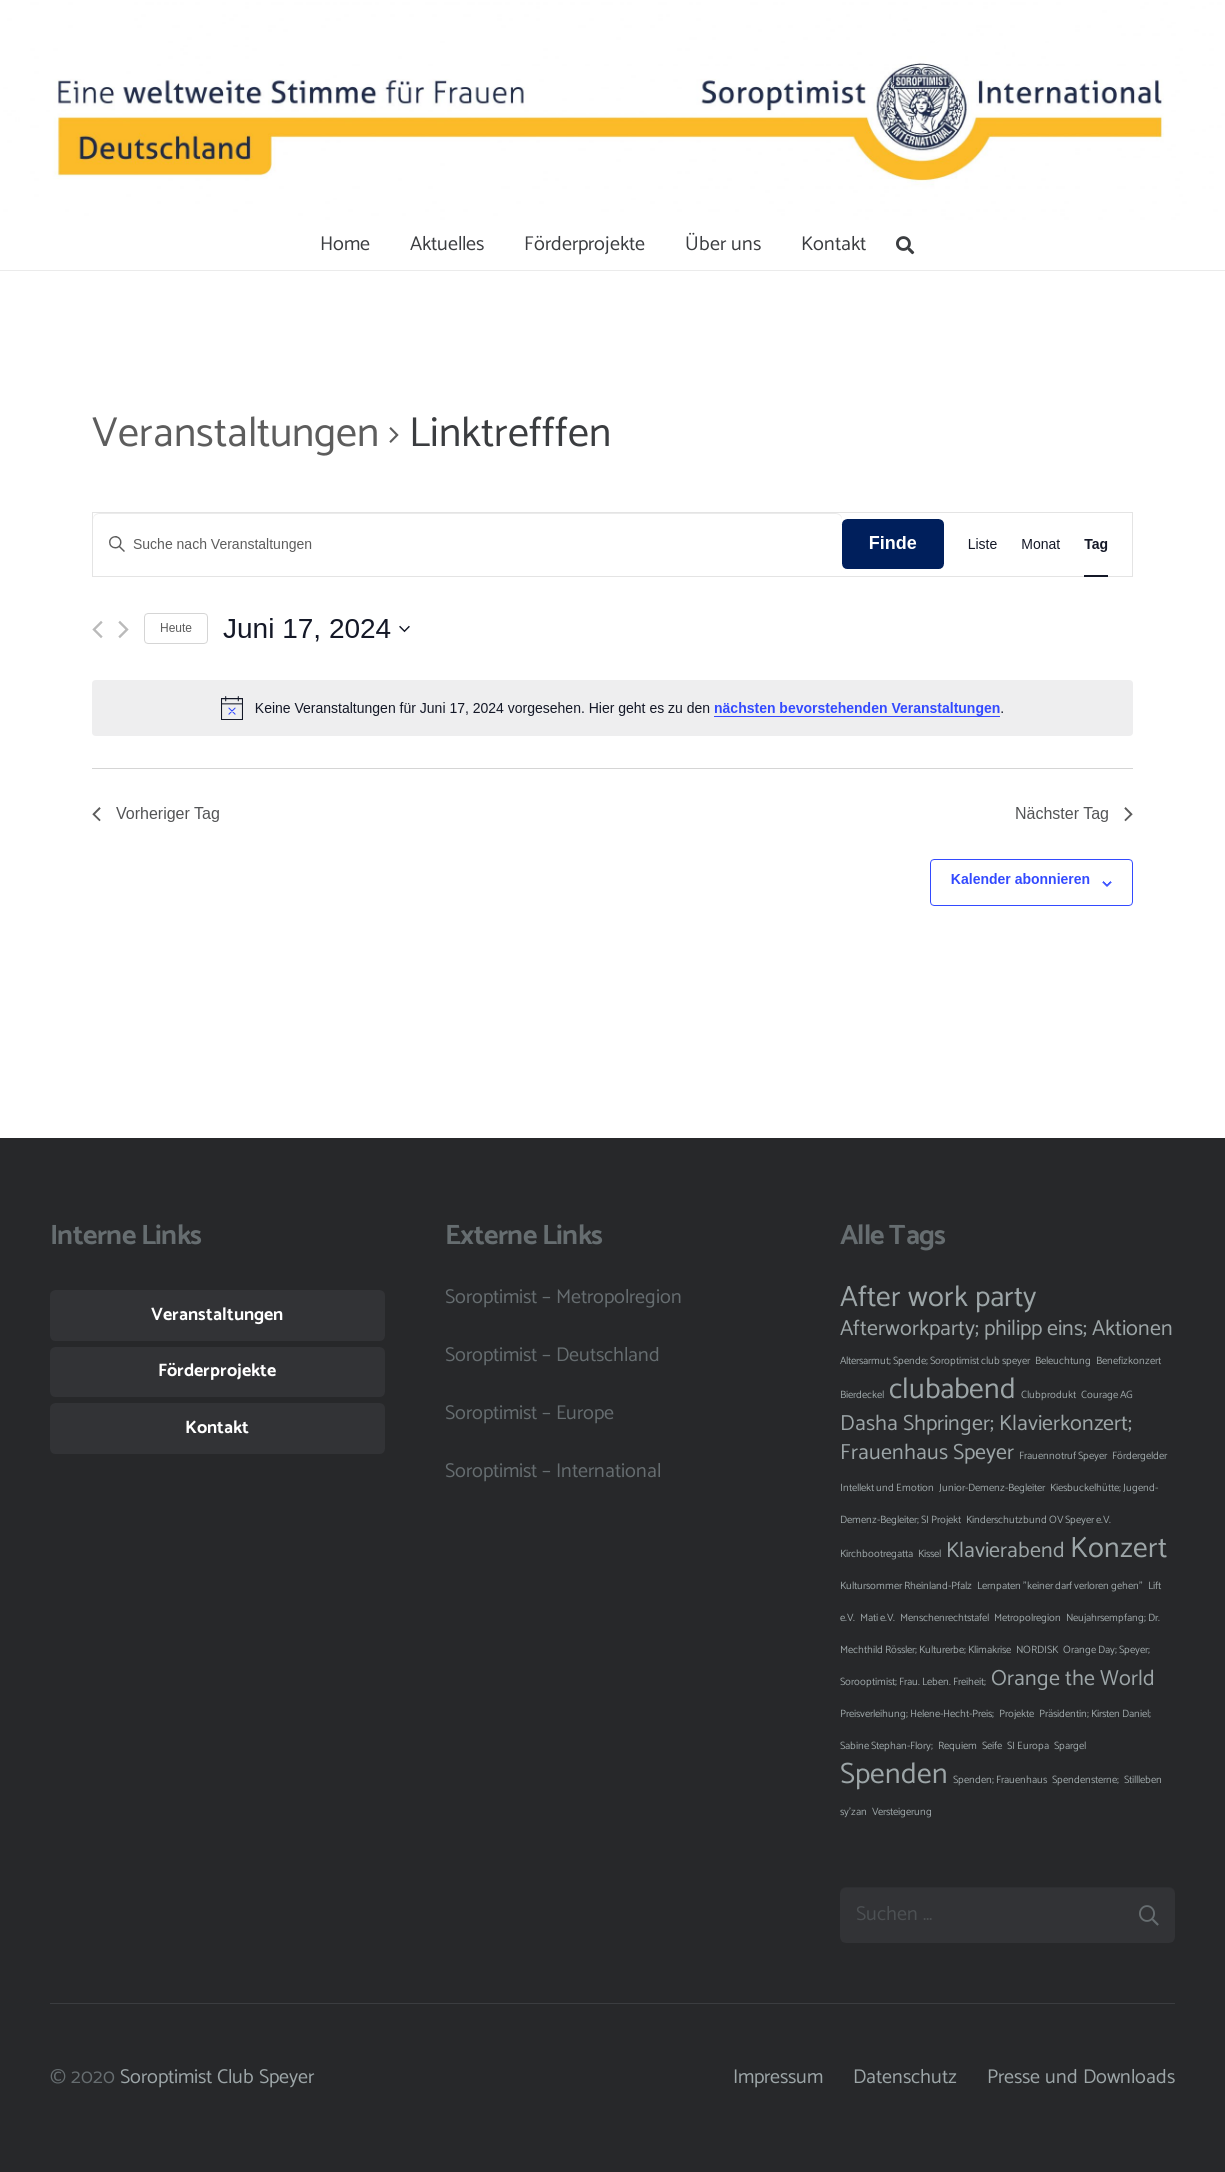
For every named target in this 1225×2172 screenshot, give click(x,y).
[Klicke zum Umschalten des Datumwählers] (316, 629)
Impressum (778, 2077)
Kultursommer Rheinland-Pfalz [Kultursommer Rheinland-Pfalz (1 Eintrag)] (906, 1586)
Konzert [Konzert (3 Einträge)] (1118, 1549)
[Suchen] (906, 245)
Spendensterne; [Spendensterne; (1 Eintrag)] (1085, 1780)
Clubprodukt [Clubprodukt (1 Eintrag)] (1048, 1395)
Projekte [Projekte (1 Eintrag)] (1016, 1714)
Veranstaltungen (235, 435)
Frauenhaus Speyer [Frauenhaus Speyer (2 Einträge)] (927, 1453)
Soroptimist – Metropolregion (563, 1297)
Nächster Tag (1074, 813)
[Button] (113, 110)
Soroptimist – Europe (529, 1413)
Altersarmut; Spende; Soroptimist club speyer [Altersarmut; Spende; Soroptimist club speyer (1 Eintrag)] (935, 1361)
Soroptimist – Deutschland (552, 1355)
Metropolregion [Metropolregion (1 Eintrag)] (1027, 1618)
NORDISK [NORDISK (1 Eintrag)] (1037, 1650)
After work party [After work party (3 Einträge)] (938, 1298)
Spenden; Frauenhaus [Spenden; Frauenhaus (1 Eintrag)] (1000, 1780)
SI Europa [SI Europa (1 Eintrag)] (1028, 1746)
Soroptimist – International (553, 1471)
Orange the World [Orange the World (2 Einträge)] (1073, 1679)
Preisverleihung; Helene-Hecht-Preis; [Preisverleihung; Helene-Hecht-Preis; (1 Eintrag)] (917, 1714)
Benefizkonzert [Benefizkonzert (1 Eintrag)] (1128, 1361)
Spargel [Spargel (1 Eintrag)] (1070, 1746)
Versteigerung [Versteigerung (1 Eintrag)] (902, 1812)
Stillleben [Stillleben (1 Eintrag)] (1143, 1780)
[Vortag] (97, 629)
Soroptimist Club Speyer (217, 2077)
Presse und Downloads (1081, 2077)
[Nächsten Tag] (123, 629)
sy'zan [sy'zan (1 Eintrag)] (853, 1812)
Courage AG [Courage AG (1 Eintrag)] (1107, 1395)
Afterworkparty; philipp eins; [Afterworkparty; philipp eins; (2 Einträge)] (963, 1329)
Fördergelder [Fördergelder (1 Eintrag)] (1139, 1456)
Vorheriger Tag (156, 813)
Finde (893, 543)
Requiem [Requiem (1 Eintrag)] (957, 1746)
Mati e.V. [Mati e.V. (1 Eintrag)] (877, 1618)
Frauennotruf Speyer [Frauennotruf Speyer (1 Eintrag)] (1063, 1456)
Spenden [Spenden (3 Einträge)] (894, 1775)
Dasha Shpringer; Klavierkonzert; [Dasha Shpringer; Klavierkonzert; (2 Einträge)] (986, 1424)
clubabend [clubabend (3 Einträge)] (952, 1390)
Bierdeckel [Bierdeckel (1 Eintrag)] (862, 1395)
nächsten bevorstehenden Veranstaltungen (857, 708)
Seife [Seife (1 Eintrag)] (992, 1746)
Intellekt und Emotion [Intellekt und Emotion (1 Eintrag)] (887, 1488)
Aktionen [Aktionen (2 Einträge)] (1132, 1329)
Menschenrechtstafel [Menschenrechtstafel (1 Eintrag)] (944, 1618)
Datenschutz (905, 2077)
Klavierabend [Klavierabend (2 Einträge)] (1005, 1551)
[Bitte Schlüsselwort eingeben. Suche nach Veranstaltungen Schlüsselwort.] (467, 544)
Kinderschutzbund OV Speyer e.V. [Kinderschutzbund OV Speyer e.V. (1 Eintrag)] (1038, 1520)
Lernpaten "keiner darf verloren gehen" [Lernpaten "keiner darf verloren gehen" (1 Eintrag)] (1060, 1586)
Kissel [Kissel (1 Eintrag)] (929, 1554)
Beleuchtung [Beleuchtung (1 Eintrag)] (1063, 1361)
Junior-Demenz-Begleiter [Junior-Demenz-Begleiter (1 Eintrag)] (992, 1488)
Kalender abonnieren (1020, 879)
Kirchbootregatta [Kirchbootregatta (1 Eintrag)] (876, 1554)
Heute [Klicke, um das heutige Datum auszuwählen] (176, 628)
